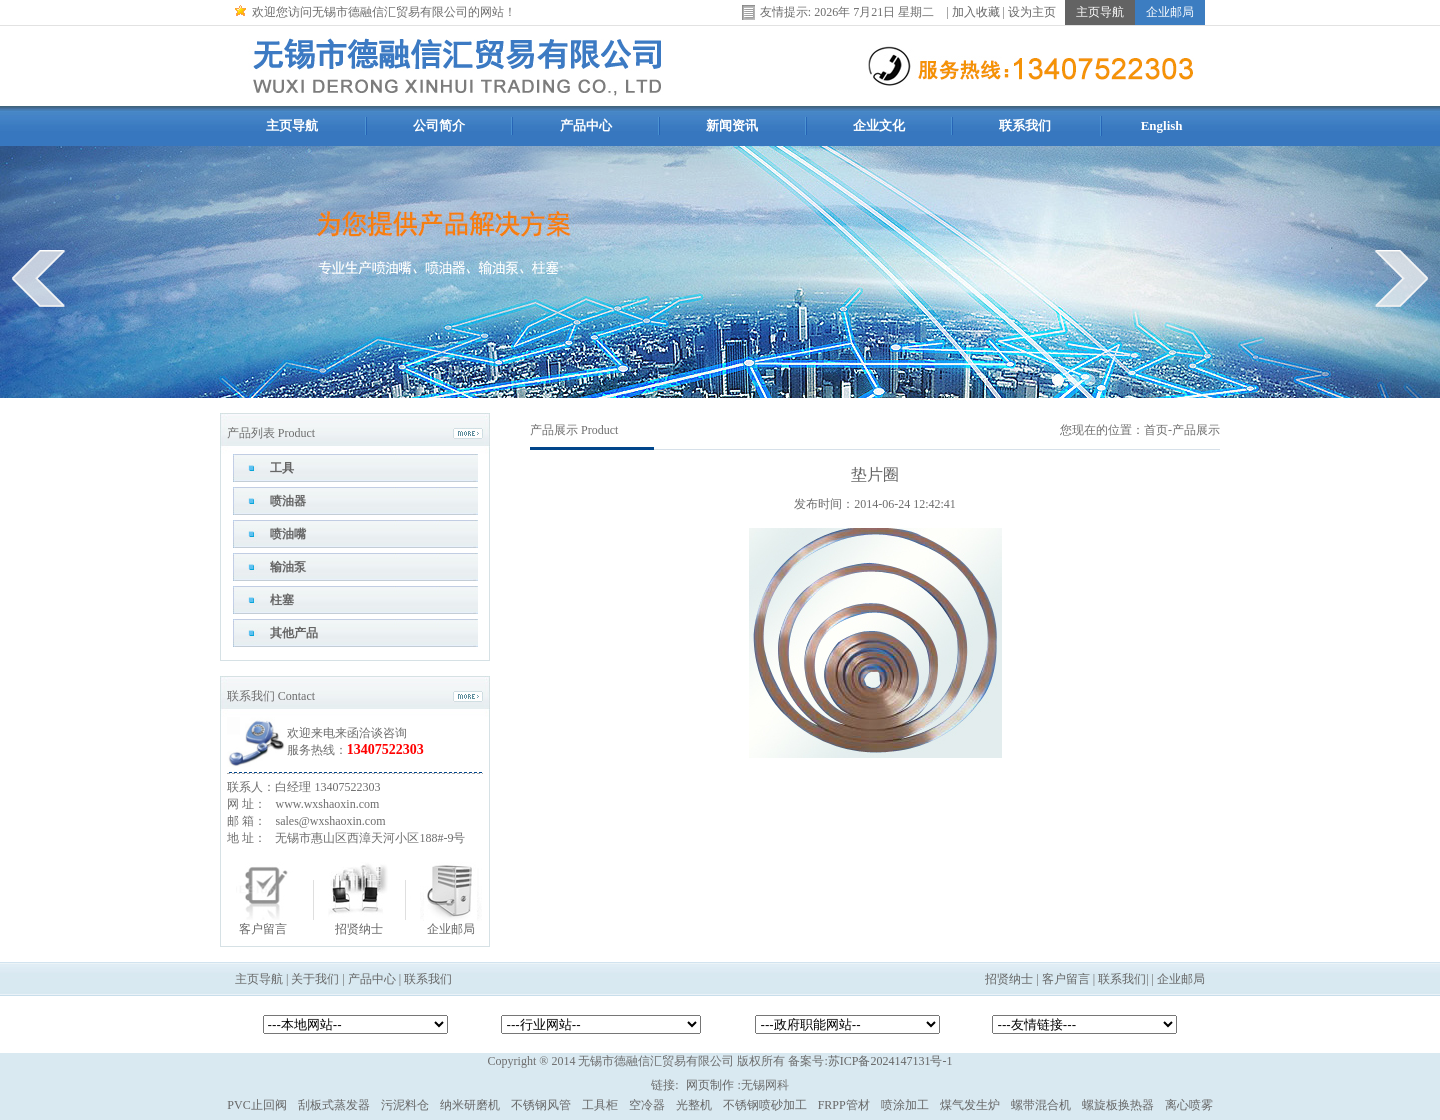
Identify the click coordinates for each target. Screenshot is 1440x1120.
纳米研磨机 (470, 1105)
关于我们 (315, 979)
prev (38, 278)
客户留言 (263, 929)
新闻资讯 (732, 125)
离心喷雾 (1189, 1105)
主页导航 (292, 125)
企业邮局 (451, 929)
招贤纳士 (359, 929)
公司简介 (439, 125)
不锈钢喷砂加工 (765, 1105)
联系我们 (1025, 125)
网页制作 (710, 1085)
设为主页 (1032, 11)
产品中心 (586, 125)
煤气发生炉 (970, 1105)
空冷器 (647, 1105)
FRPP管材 (844, 1105)
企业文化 (879, 125)
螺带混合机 (1041, 1105)
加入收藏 (976, 11)
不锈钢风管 (541, 1105)
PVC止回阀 (256, 1105)
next (1401, 278)
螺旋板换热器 (1118, 1105)
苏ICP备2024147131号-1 (890, 1061)
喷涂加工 (905, 1105)
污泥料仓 (405, 1105)
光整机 (694, 1105)
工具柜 (600, 1105)
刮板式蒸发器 (334, 1105)
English (1162, 125)
